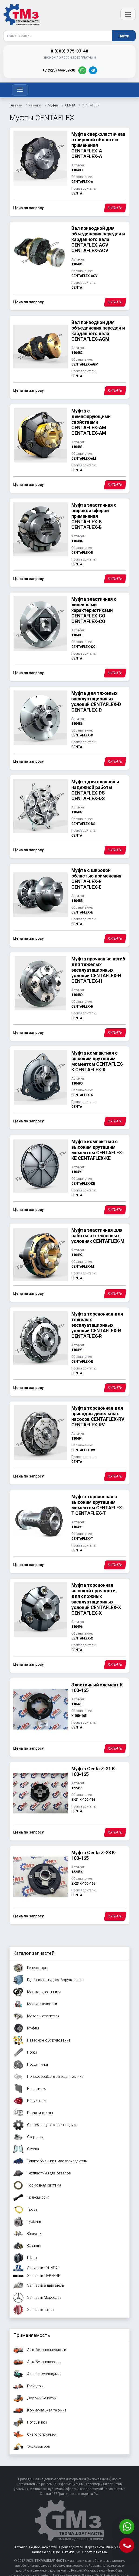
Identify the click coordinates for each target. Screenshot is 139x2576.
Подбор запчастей (43, 2547)
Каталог (20, 2547)
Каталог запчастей (33, 1953)
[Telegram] (93, 70)
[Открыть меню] (128, 14)
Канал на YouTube (46, 2552)
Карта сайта (94, 2547)
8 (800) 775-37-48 (69, 51)
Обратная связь (94, 2552)
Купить (115, 208)
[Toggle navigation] (20, 90)
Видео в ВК (114, 2547)
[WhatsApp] (82, 70)
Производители (71, 2547)
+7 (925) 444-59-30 (58, 70)
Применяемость (31, 2335)
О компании (71, 2552)
